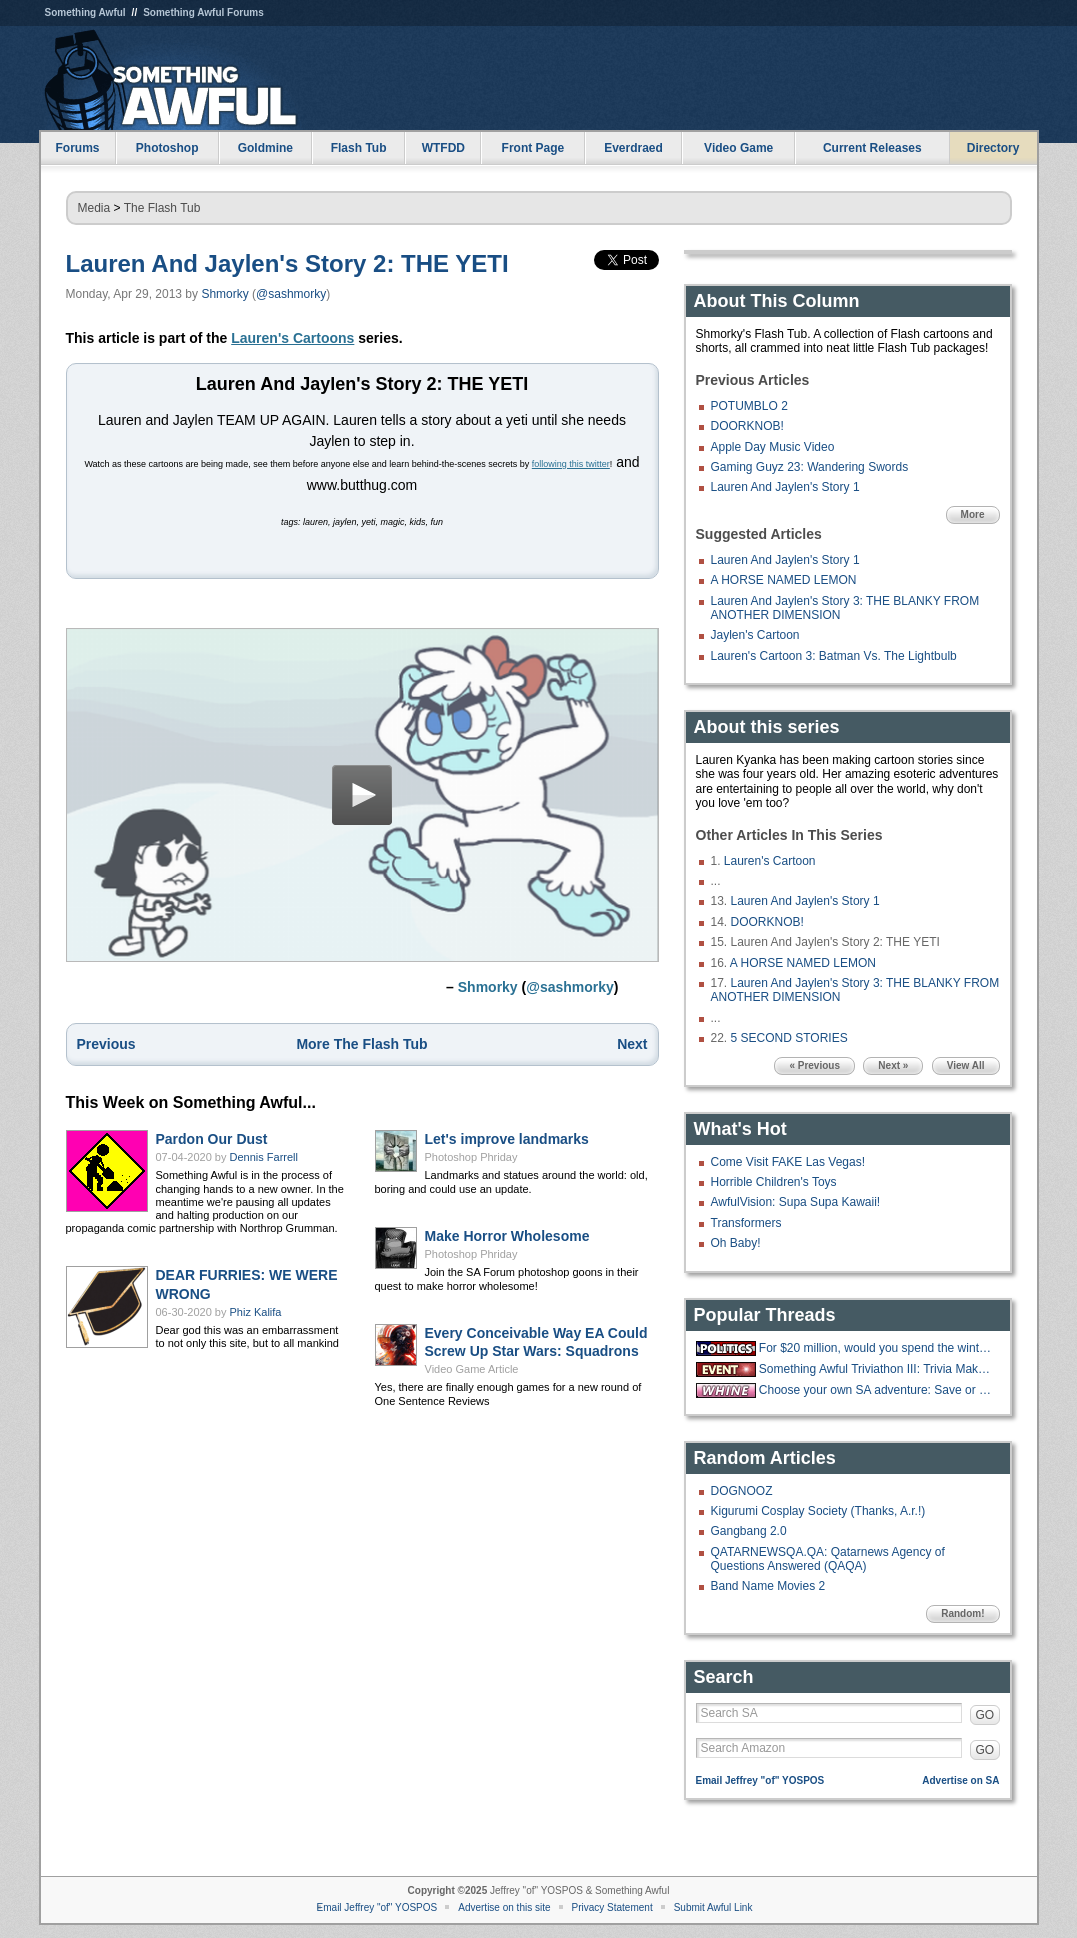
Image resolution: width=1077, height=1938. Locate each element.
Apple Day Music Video (773, 447)
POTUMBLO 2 (749, 406)
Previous (106, 1050)
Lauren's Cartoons (292, 338)
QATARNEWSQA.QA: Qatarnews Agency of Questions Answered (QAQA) (828, 1559)
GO (985, 1715)
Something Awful (85, 12)
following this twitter (571, 464)
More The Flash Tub (361, 1050)
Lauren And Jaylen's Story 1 (785, 487)
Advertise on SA (960, 1780)
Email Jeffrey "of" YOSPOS (760, 1780)
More (973, 514)
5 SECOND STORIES (789, 1038)
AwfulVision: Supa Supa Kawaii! (796, 1202)
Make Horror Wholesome (507, 1242)
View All (966, 1065)
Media (94, 208)
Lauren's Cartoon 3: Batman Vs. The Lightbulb (834, 656)
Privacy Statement (612, 1907)
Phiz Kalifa (256, 1318)
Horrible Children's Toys (774, 1182)
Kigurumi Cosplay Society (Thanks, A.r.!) (818, 1511)
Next (632, 1050)
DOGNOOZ (742, 1491)
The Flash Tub (162, 208)
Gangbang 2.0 (749, 1531)
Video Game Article (472, 1375)
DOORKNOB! (747, 426)
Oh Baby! (736, 1243)
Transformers (746, 1223)
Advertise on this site (504, 1907)
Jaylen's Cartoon (755, 635)
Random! (962, 1613)
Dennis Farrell (264, 1163)
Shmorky (224, 294)
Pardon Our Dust (212, 1145)
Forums (77, 148)
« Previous (814, 1065)
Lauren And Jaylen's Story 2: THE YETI (287, 263)
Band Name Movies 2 (768, 1586)
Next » (893, 1065)
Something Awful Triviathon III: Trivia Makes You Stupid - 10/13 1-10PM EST (877, 1369)
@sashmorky (291, 294)
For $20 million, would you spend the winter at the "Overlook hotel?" (877, 1348)
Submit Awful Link (713, 1907)
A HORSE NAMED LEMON (784, 580)
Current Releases (872, 148)
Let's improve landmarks (507, 1145)
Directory (993, 148)
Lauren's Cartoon (770, 861)
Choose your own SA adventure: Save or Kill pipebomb (877, 1390)
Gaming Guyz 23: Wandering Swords (810, 467)
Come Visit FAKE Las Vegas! (788, 1162)
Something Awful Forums (203, 12)
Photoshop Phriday (471, 1163)
